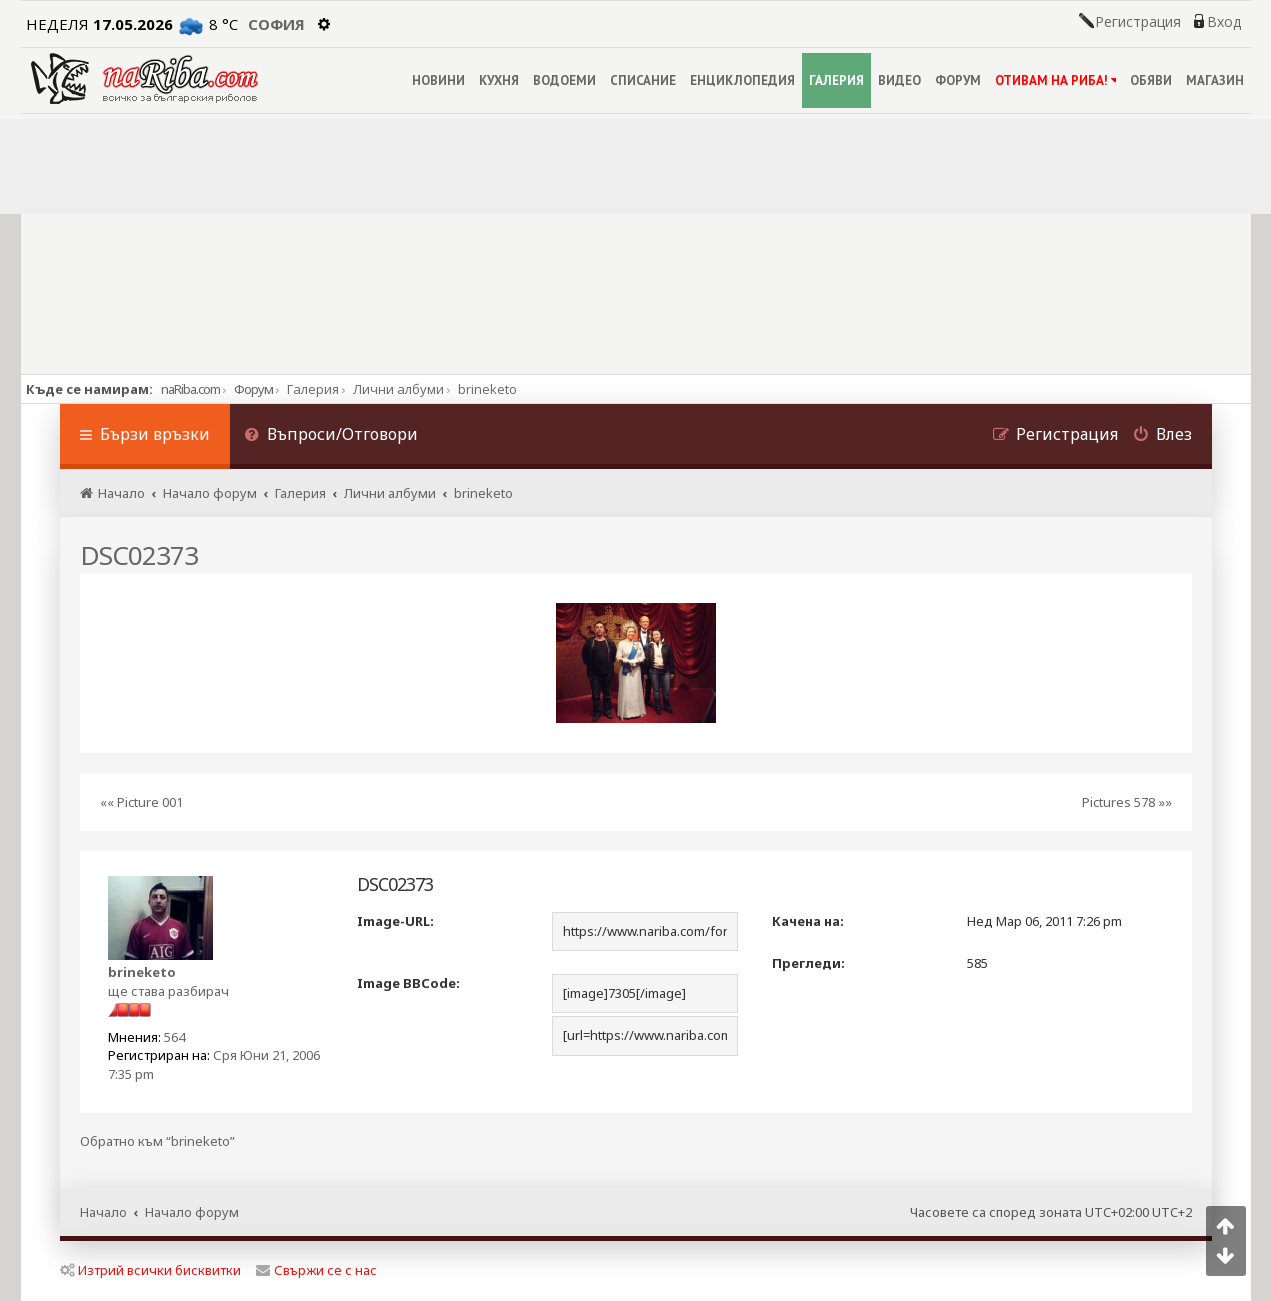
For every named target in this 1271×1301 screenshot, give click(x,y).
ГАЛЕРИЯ (836, 80)
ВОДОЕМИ (564, 80)
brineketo (142, 972)
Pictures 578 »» (1127, 802)
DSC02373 (139, 555)
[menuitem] (332, 436)
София (276, 24)
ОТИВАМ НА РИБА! (1055, 80)
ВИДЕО (899, 80)
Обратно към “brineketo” (157, 1141)
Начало (103, 1212)
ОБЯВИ (1151, 80)
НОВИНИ (438, 80)
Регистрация (1138, 22)
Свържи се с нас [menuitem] (316, 1270)
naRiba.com (190, 389)
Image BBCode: (408, 983)
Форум (253, 389)
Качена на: (808, 921)
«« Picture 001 (141, 802)
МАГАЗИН (1215, 80)
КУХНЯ (499, 80)
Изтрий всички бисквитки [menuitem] (150, 1270)
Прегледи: (808, 963)
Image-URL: (395, 921)
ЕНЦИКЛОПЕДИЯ (742, 80)
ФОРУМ (958, 80)
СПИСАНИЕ (643, 80)
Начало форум (192, 1212)
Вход (1224, 22)
